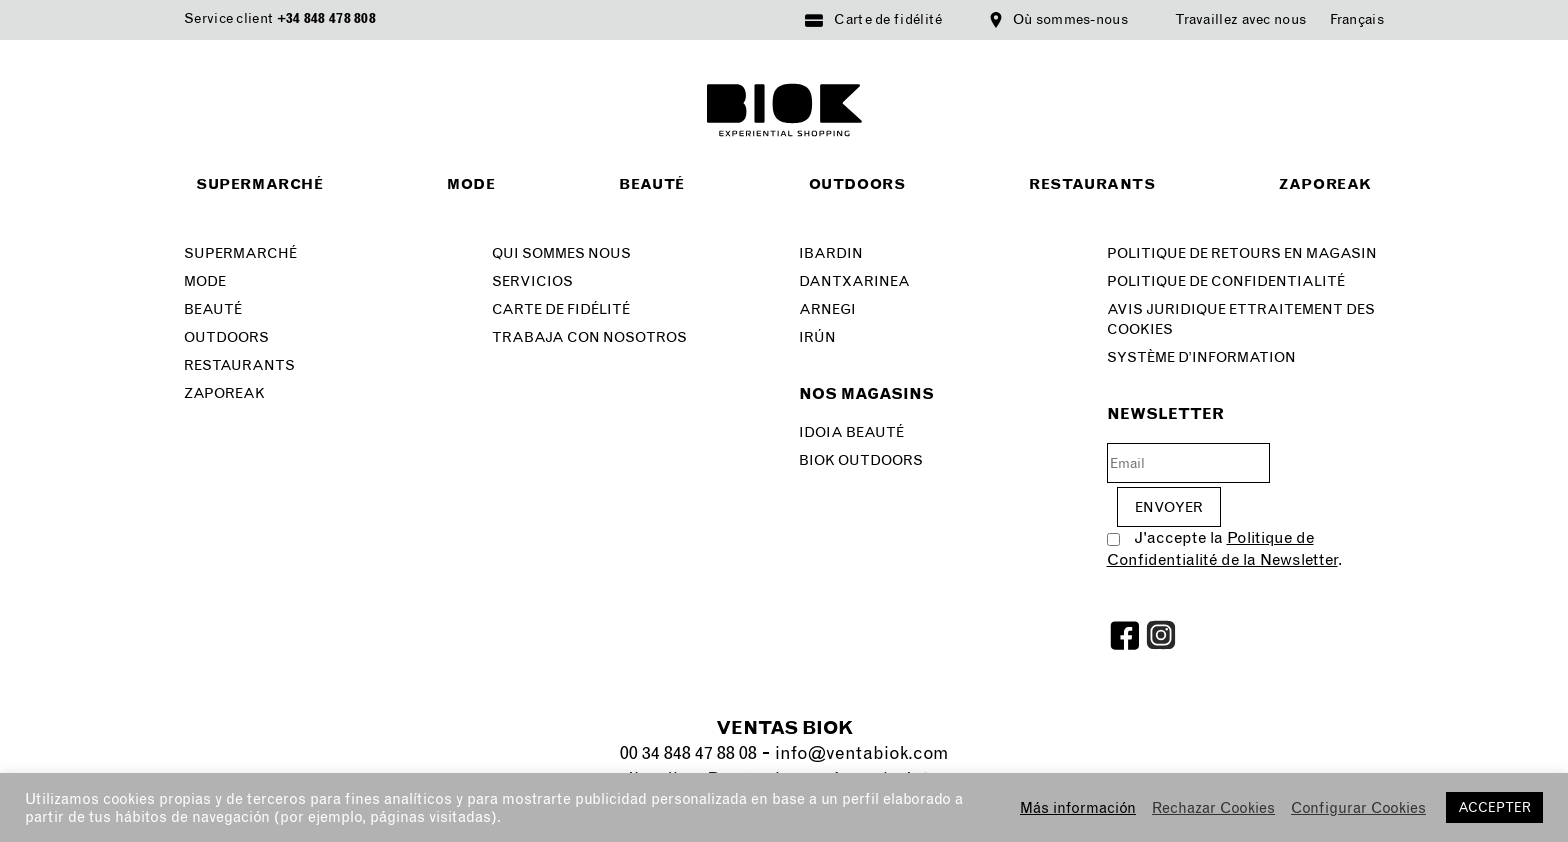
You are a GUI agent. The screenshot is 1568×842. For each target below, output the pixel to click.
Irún (817, 337)
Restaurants (1092, 184)
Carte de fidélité (888, 19)
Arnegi (827, 309)
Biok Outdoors (861, 460)
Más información (1078, 808)
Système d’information (1201, 357)
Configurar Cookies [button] (1358, 808)
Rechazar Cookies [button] (1213, 808)
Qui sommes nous (561, 253)
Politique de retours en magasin (1242, 253)
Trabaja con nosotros (589, 337)
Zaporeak (1325, 184)
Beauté (652, 184)
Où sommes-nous (1070, 19)
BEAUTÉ (213, 309)
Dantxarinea (854, 281)
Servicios (532, 281)
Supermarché (260, 184)
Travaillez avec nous (1240, 19)
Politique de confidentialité (1226, 281)
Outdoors (857, 184)
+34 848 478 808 (327, 18)
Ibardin (831, 253)
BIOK (784, 110)
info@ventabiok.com (861, 753)
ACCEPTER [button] (1494, 807)
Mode (471, 184)
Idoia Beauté (851, 432)
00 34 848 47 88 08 (688, 753)
